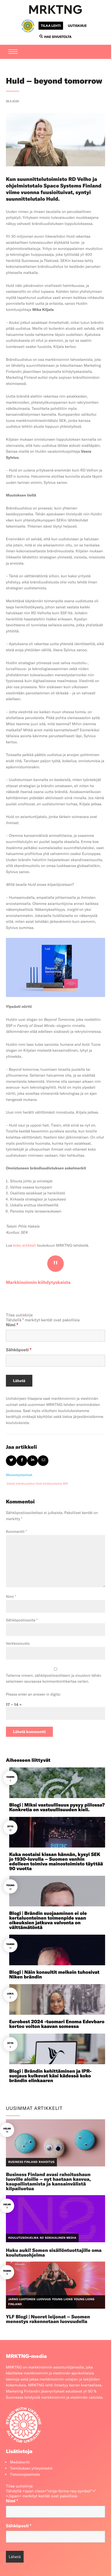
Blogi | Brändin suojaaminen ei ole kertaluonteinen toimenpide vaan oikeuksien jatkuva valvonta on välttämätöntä (48, 1920)
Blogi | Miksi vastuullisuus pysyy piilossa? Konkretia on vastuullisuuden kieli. (57, 1807)
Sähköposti (18, 1349)
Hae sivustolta (55, 37)
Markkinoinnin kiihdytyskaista (38, 1282)
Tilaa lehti (51, 26)
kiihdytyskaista (52, 1483)
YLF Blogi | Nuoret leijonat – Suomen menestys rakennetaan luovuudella (48, 2319)
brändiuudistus (25, 1483)
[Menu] (13, 52)
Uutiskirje (77, 26)
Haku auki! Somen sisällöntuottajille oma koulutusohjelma (54, 2252)
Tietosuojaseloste (25, 2474)
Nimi (12, 1324)
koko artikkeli (25, 1245)
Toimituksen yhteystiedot (31, 2468)
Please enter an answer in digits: (33, 1694)
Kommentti (16, 1531)
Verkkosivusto (18, 1643)
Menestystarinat (19, 1475)
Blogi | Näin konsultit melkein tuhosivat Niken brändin (54, 1974)
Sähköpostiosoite (22, 1620)
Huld (39, 1483)
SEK (65, 1483)
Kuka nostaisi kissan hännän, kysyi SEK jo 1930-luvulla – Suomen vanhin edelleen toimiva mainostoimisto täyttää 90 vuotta (56, 1862)
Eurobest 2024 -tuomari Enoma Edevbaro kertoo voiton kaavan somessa (56, 2024)
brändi (11, 1483)
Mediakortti (20, 2462)
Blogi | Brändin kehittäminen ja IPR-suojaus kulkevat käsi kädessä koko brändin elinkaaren (50, 2076)
